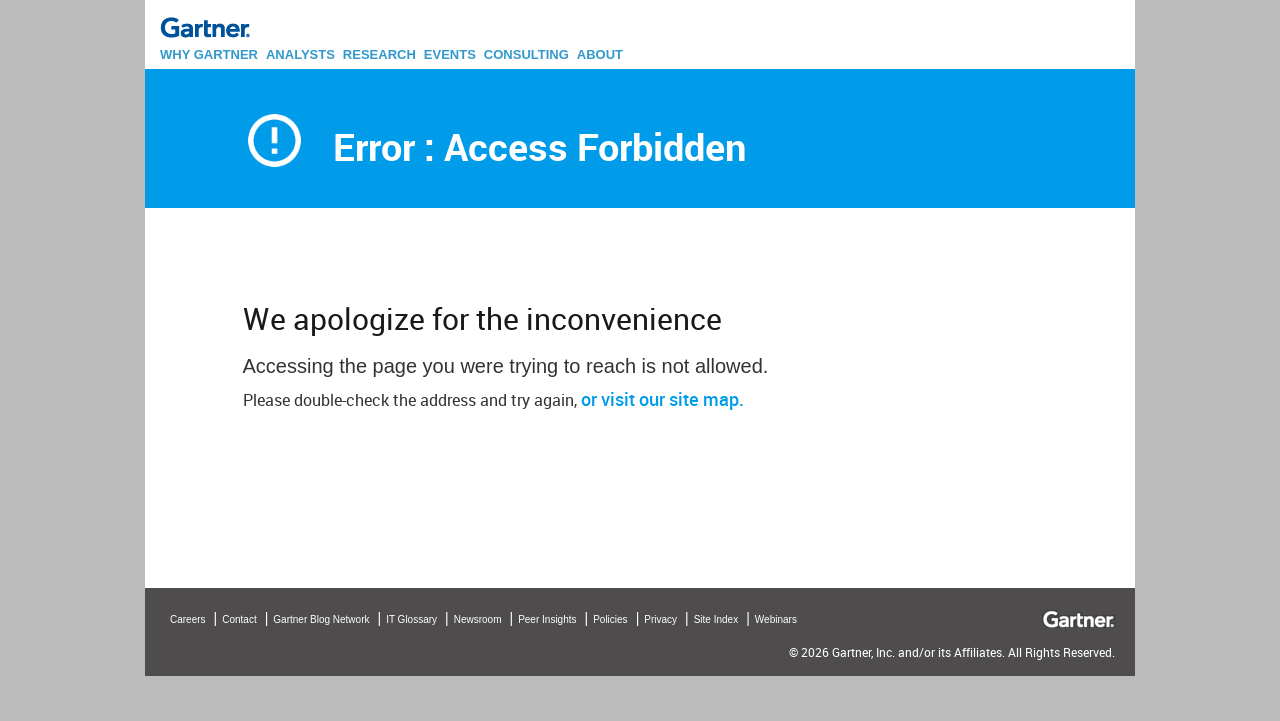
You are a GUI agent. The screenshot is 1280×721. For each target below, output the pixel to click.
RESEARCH (379, 54)
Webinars (776, 619)
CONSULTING (526, 54)
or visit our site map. (662, 399)
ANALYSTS (300, 54)
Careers (188, 619)
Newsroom (478, 619)
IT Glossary (411, 619)
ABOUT (600, 54)
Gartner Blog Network (321, 619)
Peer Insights (547, 619)
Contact (239, 619)
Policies (610, 619)
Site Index (716, 619)
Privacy (660, 619)
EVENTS (450, 54)
